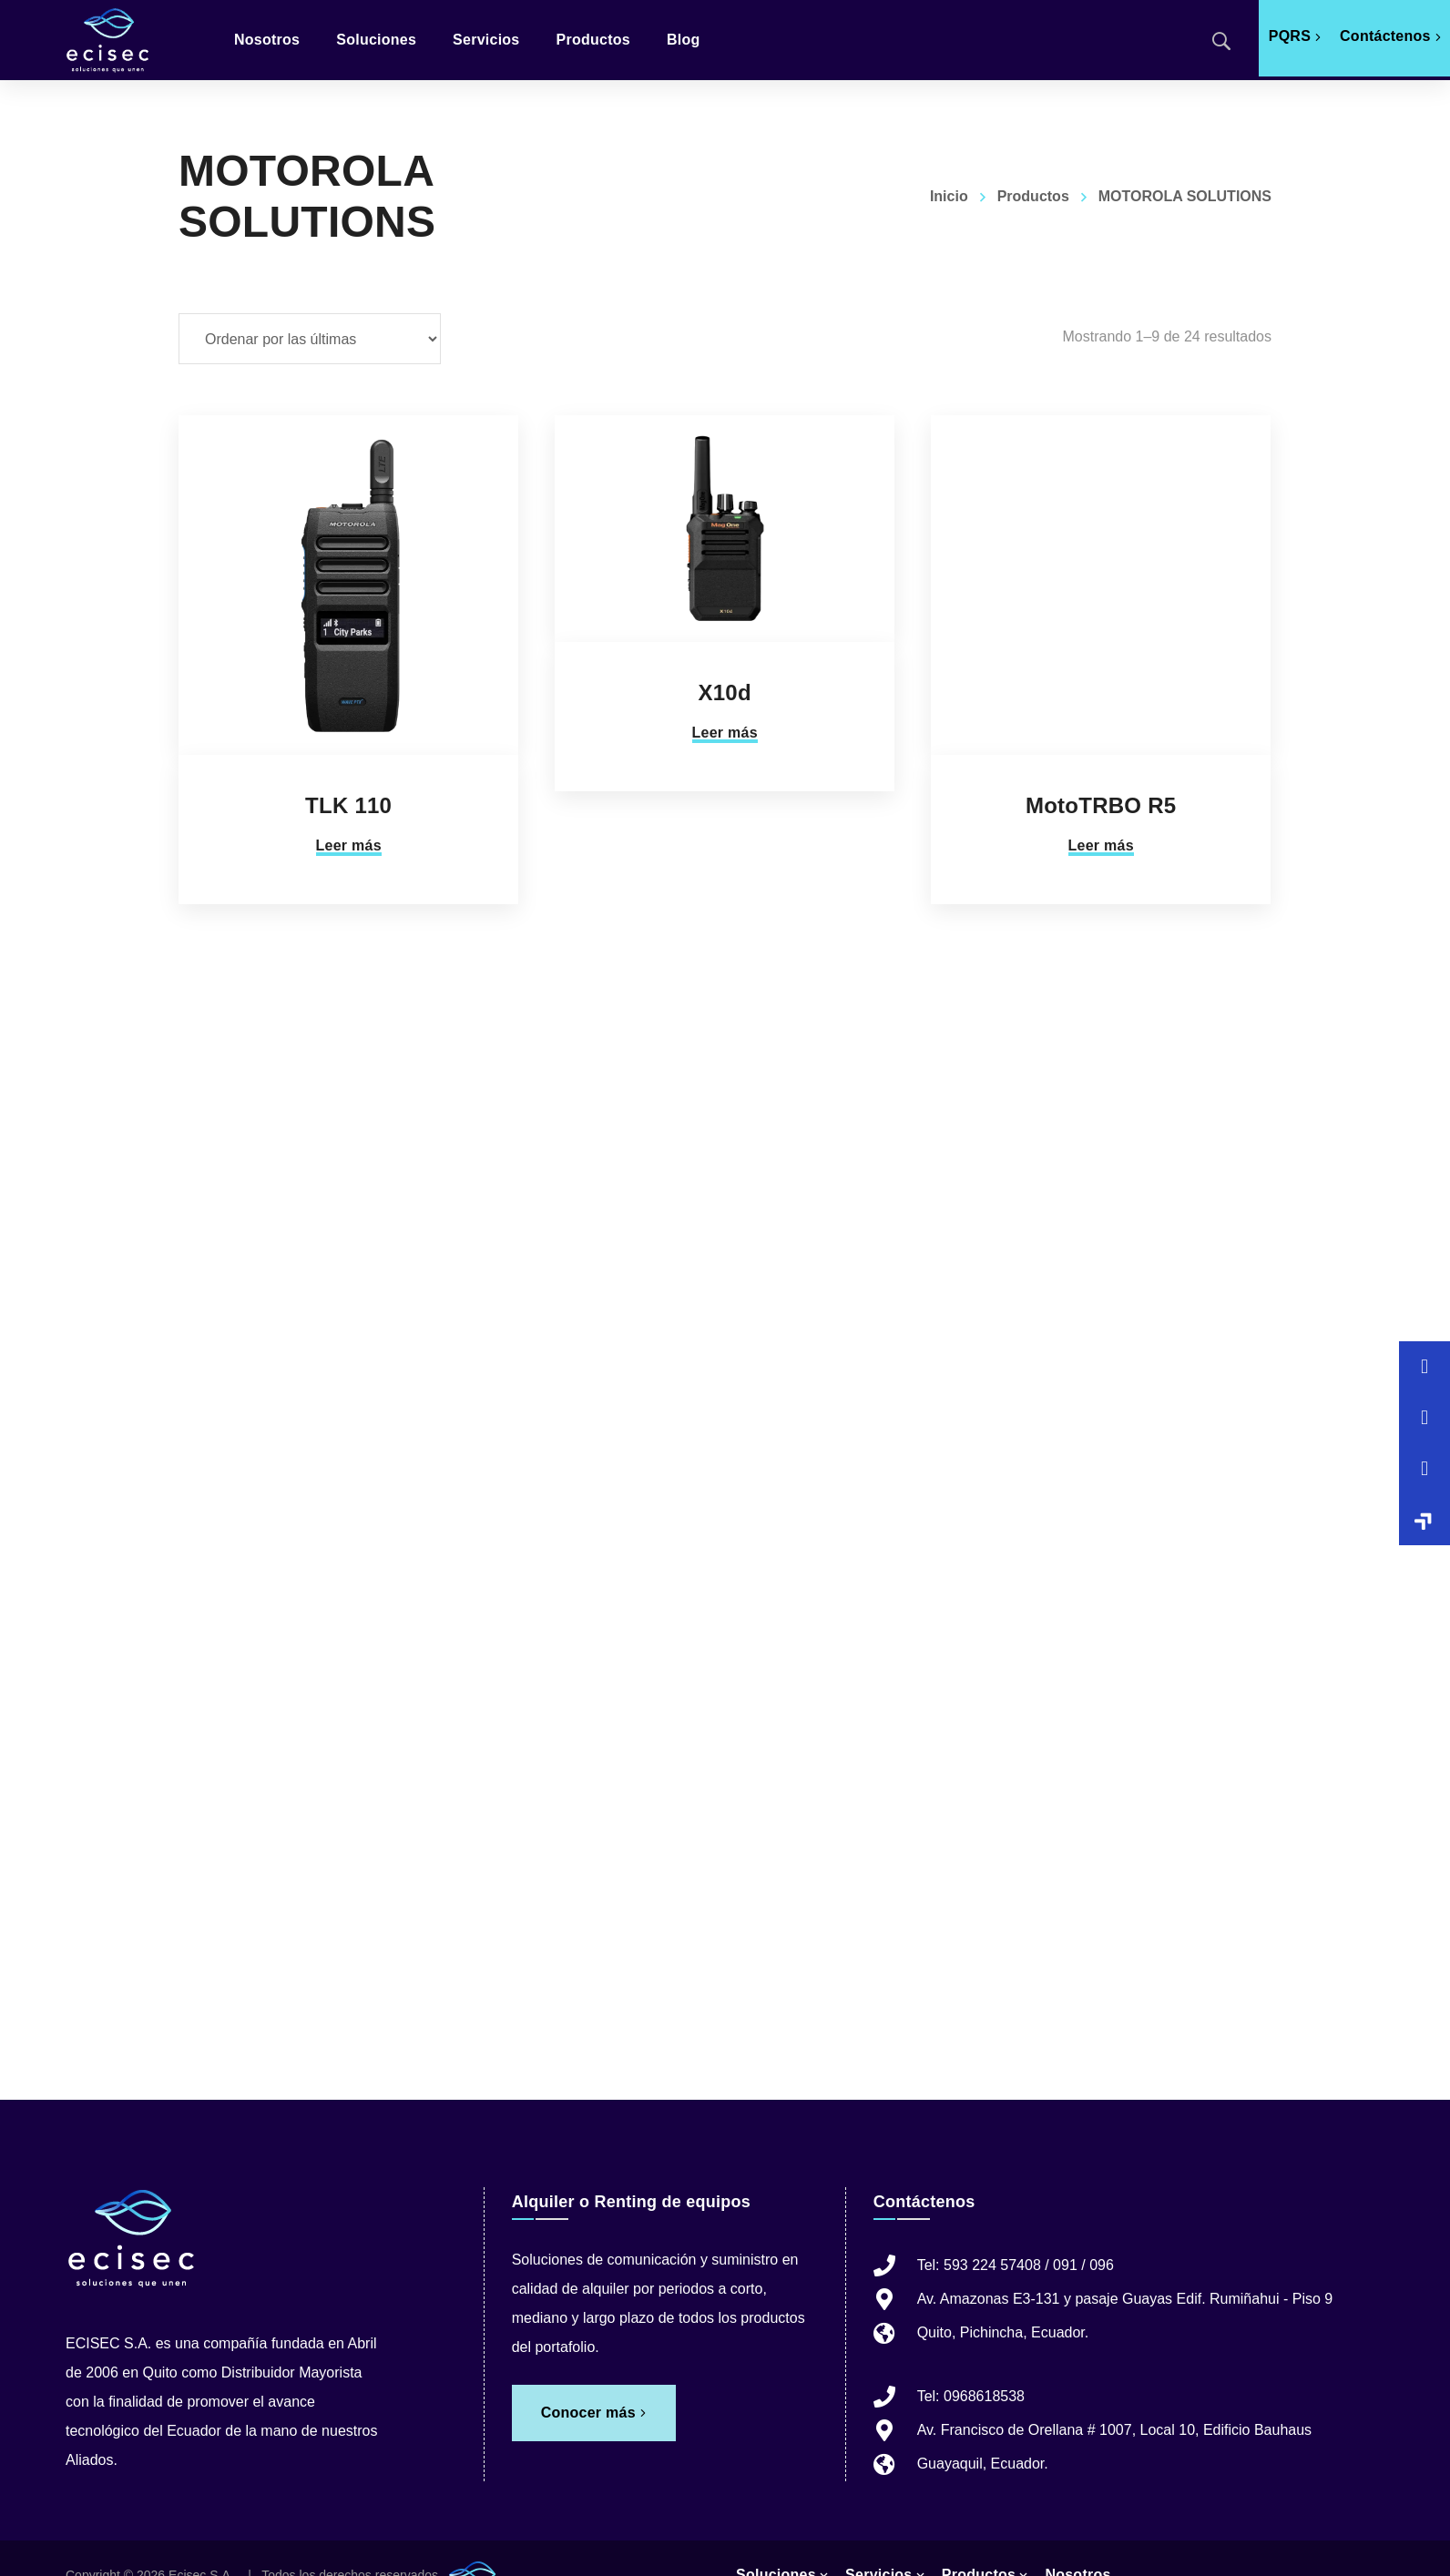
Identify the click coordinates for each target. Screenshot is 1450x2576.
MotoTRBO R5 (1101, 805)
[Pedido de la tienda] (310, 338)
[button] (1424, 1519)
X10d (724, 692)
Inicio (949, 196)
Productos (1033, 196)
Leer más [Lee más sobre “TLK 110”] (349, 845)
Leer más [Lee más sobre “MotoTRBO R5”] (1101, 845)
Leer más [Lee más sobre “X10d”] (725, 732)
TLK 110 (348, 805)
